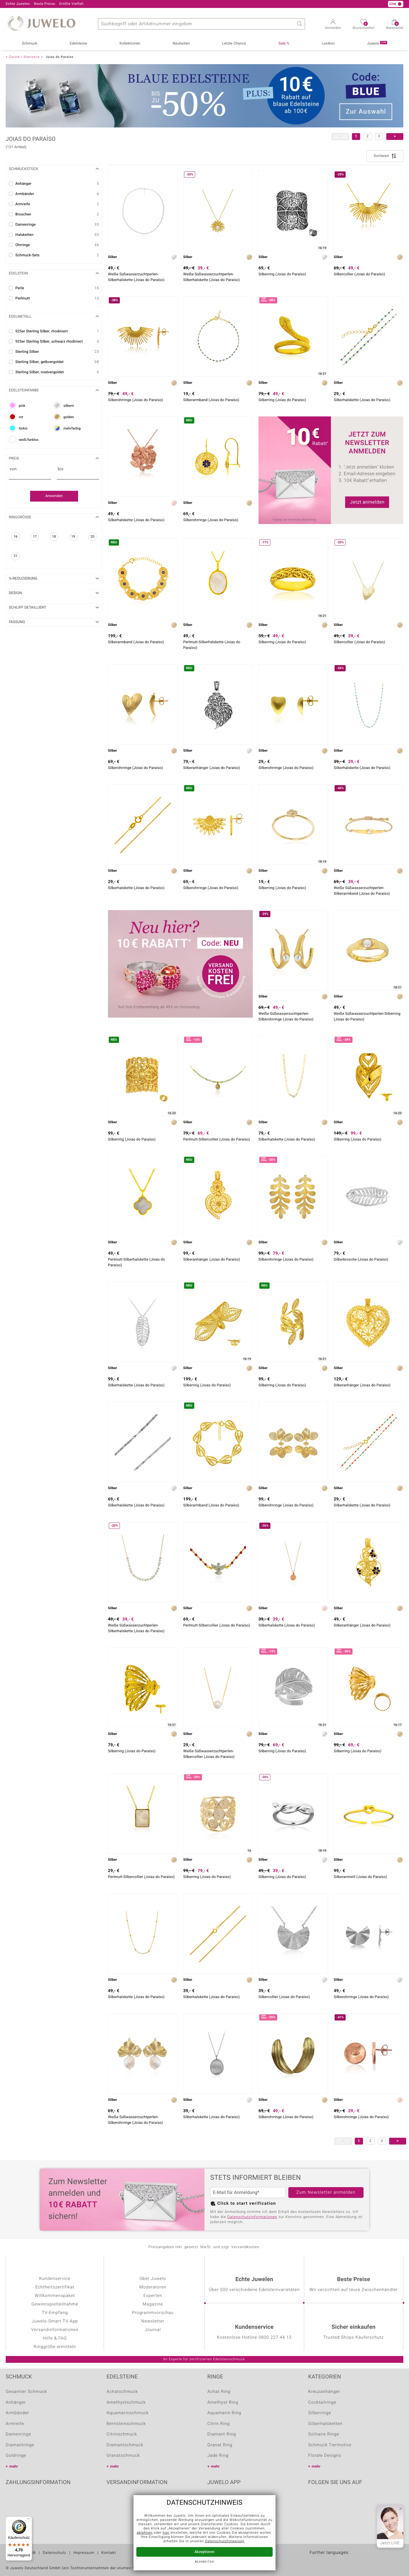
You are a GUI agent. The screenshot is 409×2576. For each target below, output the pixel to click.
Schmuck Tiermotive (330, 2445)
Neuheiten (181, 43)
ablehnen (145, 2532)
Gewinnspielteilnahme (55, 2304)
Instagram (343, 2500)
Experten (152, 2296)
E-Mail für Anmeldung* (236, 2192)
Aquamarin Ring (224, 2413)
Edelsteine (78, 43)
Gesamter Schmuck (26, 2392)
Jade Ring (218, 2456)
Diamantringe (20, 2445)
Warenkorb (394, 26)
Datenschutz (54, 2553)
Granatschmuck (123, 2456)
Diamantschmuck (125, 2445)
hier (166, 2532)
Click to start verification (246, 2203)
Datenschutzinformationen (252, 2217)
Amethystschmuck (126, 2402)
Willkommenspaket (55, 2296)
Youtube (328, 2500)
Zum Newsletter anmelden (326, 2192)
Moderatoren (152, 2287)
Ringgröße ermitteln (55, 2347)
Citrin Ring (218, 2424)
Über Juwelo (153, 2279)
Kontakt (108, 2553)
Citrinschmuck (122, 2434)
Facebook (314, 2500)
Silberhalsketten (325, 2424)
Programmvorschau (153, 2313)
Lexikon (328, 43)
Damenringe (18, 2434)
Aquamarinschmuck (128, 2413)
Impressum (83, 2553)
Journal (153, 2330)
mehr (13, 2466)
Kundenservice (54, 2279)
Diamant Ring (221, 2434)
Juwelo (377, 43)
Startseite (31, 57)
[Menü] (28, 2520)
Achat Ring (218, 2392)
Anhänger (16, 2402)
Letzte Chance (234, 43)
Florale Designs (324, 2456)
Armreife (15, 2424)
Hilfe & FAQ (55, 2338)
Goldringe (16, 2456)
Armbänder (17, 2413)
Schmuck (29, 43)
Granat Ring (219, 2445)
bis (60, 469)
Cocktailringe (322, 2402)
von (13, 469)
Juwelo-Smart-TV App (55, 2321)
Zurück (14, 57)
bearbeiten (204, 2562)
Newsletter (152, 2321)
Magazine (153, 2304)
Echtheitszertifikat (54, 2287)
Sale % (283, 43)
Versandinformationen (55, 2330)
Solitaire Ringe (323, 2434)
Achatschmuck (122, 2392)
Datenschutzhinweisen (225, 2541)
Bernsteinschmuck (126, 2424)
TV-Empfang (55, 2313)
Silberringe (319, 2413)
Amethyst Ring (222, 2402)
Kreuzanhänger (324, 2392)
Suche (299, 24)
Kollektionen (130, 43)
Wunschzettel (363, 26)
